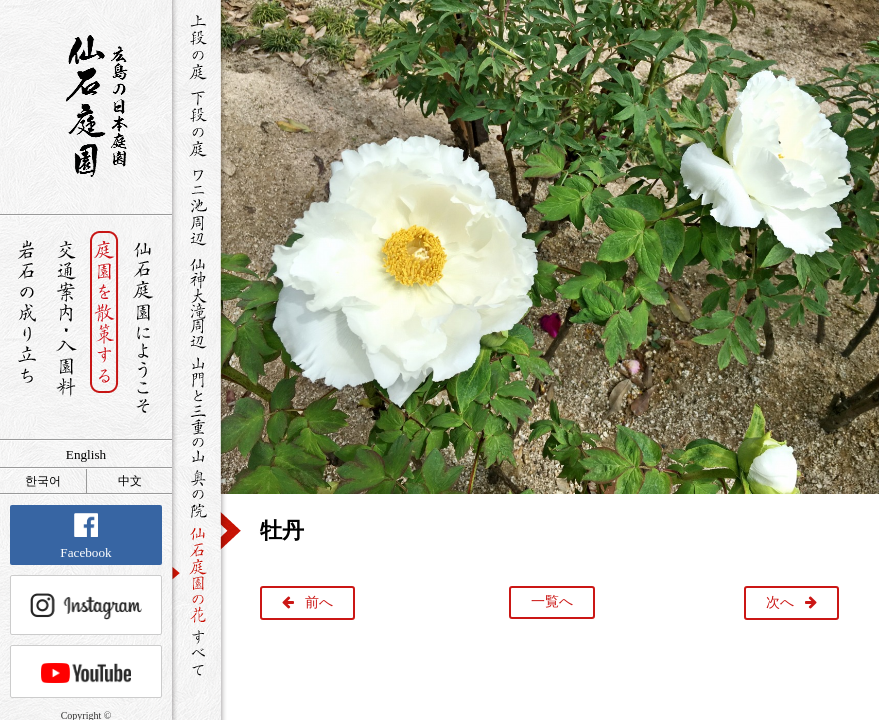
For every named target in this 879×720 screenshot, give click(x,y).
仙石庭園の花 (196, 573)
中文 (130, 481)
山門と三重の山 (196, 409)
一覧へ (552, 601)
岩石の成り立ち (26, 327)
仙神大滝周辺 (196, 302)
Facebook (85, 536)
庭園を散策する (104, 327)
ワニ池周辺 (196, 206)
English (86, 454)
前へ (319, 602)
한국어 (43, 481)
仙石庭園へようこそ (143, 327)
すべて (196, 652)
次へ (780, 602)
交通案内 (65, 327)
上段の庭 (196, 47)
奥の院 (196, 493)
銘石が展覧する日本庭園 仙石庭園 (86, 106)
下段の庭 (196, 123)
